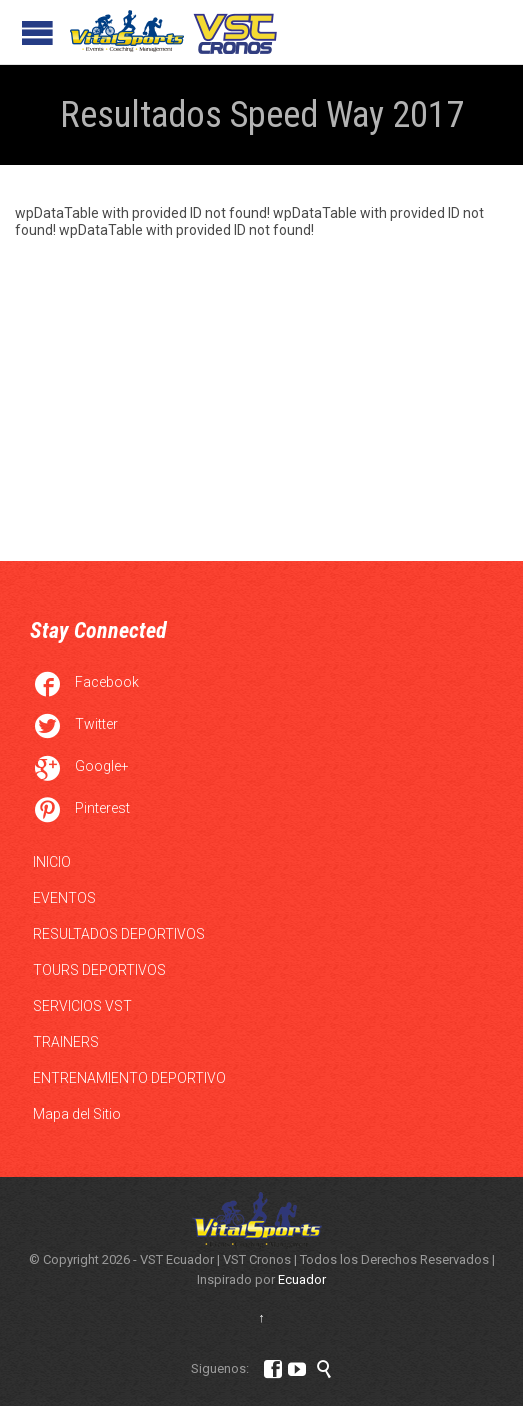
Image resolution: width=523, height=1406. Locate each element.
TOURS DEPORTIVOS (99, 970)
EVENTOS (64, 898)
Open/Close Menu (37, 32)
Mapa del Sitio (77, 1114)
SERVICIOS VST (82, 1006)
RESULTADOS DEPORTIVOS (119, 934)
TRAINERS (66, 1042)
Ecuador (302, 1279)
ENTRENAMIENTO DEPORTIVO (129, 1078)
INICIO (52, 862)
